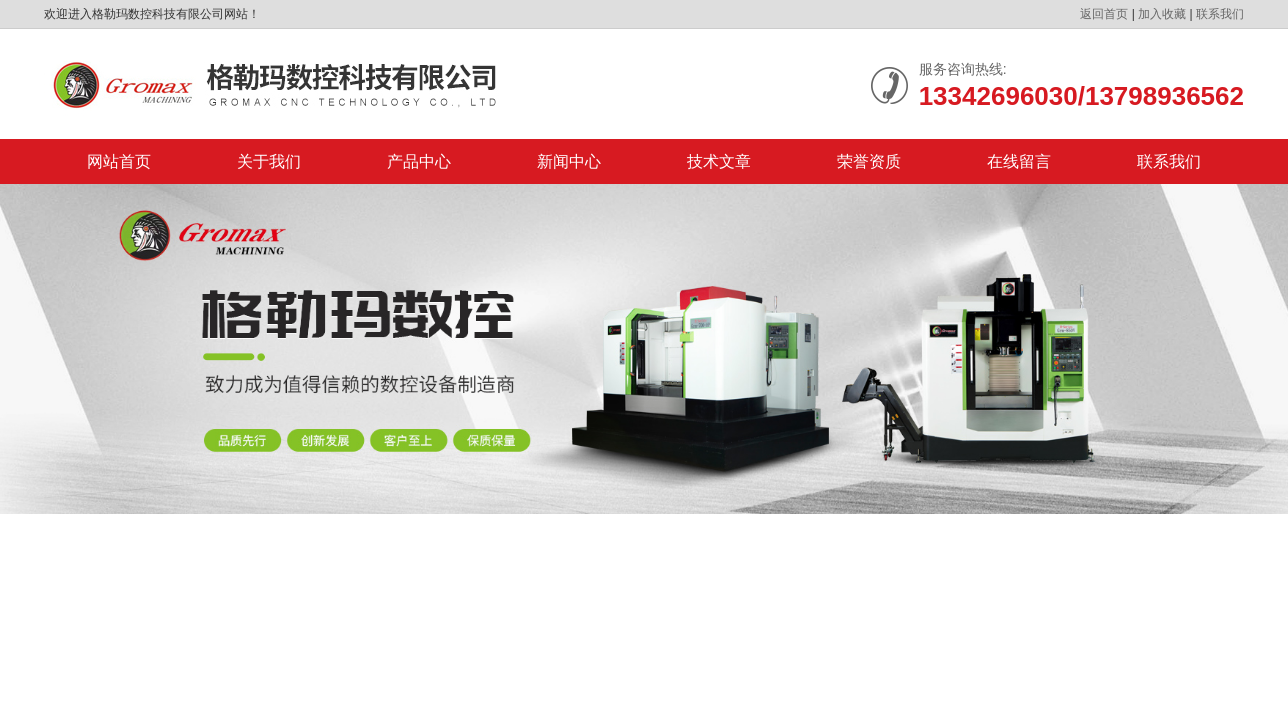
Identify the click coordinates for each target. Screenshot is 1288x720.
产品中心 (419, 161)
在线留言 (1019, 161)
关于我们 (269, 161)
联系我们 (1220, 14)
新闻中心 (569, 161)
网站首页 (119, 161)
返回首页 (1104, 14)
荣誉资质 (869, 161)
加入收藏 (1162, 14)
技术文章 (719, 161)
